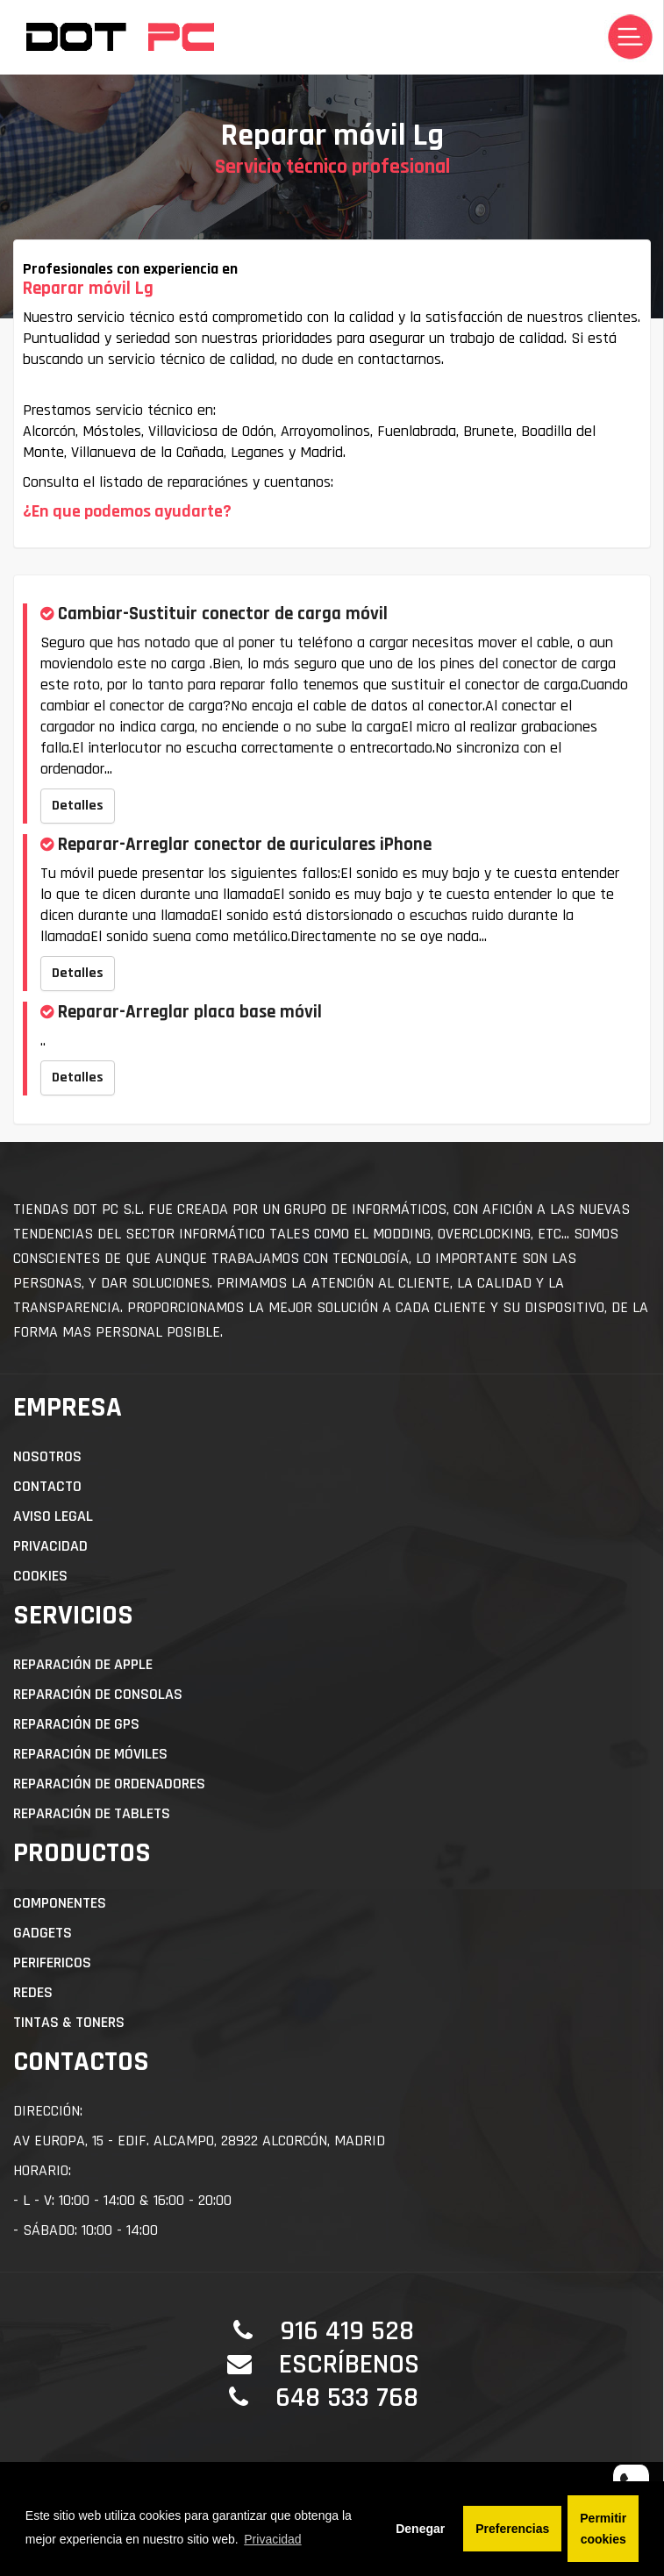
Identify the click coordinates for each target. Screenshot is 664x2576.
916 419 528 (347, 2331)
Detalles (78, 805)
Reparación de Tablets (91, 1813)
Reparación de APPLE (83, 1664)
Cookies (40, 1576)
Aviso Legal (53, 1516)
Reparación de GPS (76, 1724)
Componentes (59, 1903)
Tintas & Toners (69, 2022)
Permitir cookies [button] (603, 2528)
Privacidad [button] (272, 2539)
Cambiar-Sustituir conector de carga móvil (223, 613)
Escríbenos (349, 2364)
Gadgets (42, 1933)
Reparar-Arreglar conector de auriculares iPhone (245, 844)
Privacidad (50, 1546)
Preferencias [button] (512, 2529)
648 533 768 (346, 2397)
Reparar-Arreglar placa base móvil (190, 1012)
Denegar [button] (420, 2529)
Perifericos (52, 1962)
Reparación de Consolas (97, 1694)
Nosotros (47, 1456)
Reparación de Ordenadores (109, 1783)
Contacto (47, 1486)
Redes (33, 1992)
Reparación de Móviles (90, 1754)
